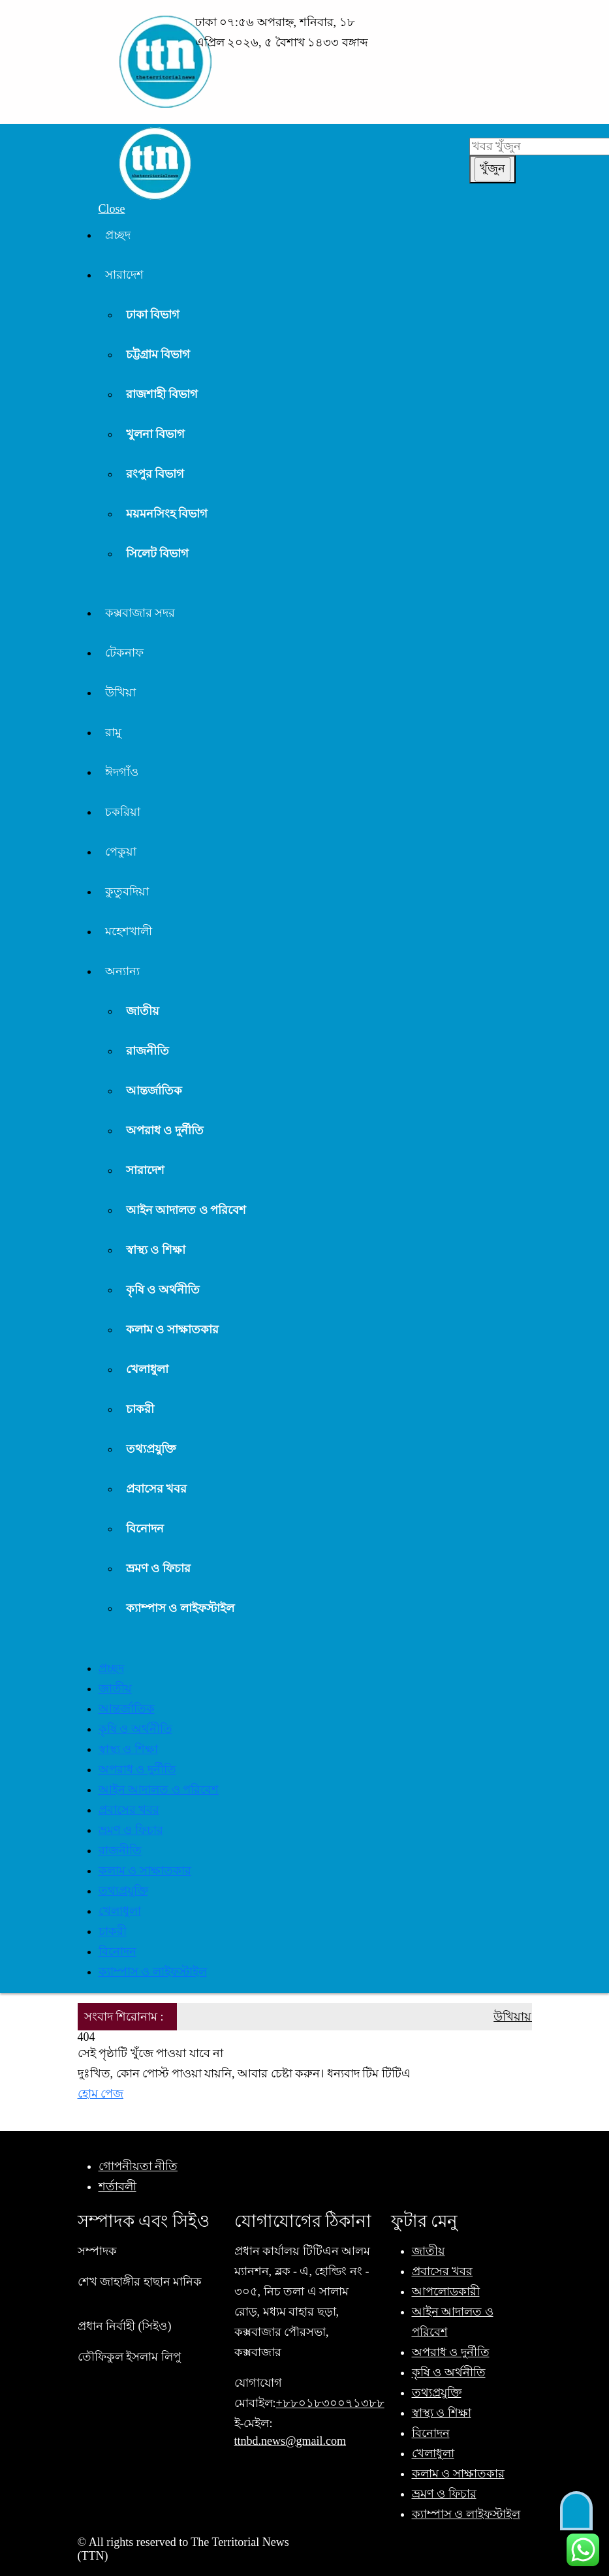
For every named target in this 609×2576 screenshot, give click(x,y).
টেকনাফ (124, 652)
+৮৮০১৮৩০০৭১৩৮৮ (330, 2403)
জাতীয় (142, 1010)
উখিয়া (120, 692)
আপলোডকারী (446, 2291)
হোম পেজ (101, 2093)
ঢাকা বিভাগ (153, 314)
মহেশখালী (128, 931)
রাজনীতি (147, 1050)
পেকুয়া (120, 851)
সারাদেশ (124, 274)
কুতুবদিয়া (127, 891)
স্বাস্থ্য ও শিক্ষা (155, 1249)
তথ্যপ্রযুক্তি (151, 1448)
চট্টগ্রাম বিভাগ (158, 354)
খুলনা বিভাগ (155, 434)
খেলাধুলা (147, 1369)
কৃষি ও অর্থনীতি (163, 1289)
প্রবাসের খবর (156, 1488)
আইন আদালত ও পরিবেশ (186, 1210)
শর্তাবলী (117, 2186)
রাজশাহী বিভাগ (162, 394)
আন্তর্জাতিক (154, 1090)
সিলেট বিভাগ (157, 553)
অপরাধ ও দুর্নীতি (165, 1130)
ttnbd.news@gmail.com (290, 2440)
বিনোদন (145, 1528)
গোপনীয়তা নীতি (138, 2166)
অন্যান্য (122, 971)
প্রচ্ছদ (118, 234)
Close (112, 208)
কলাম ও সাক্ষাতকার (172, 1329)
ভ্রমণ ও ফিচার (158, 1568)
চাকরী (140, 1409)
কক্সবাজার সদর (140, 612)
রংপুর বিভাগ (155, 473)
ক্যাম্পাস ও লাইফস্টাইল (180, 1608)
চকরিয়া (122, 811)
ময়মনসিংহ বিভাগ (167, 513)
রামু (113, 732)
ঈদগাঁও (121, 772)
